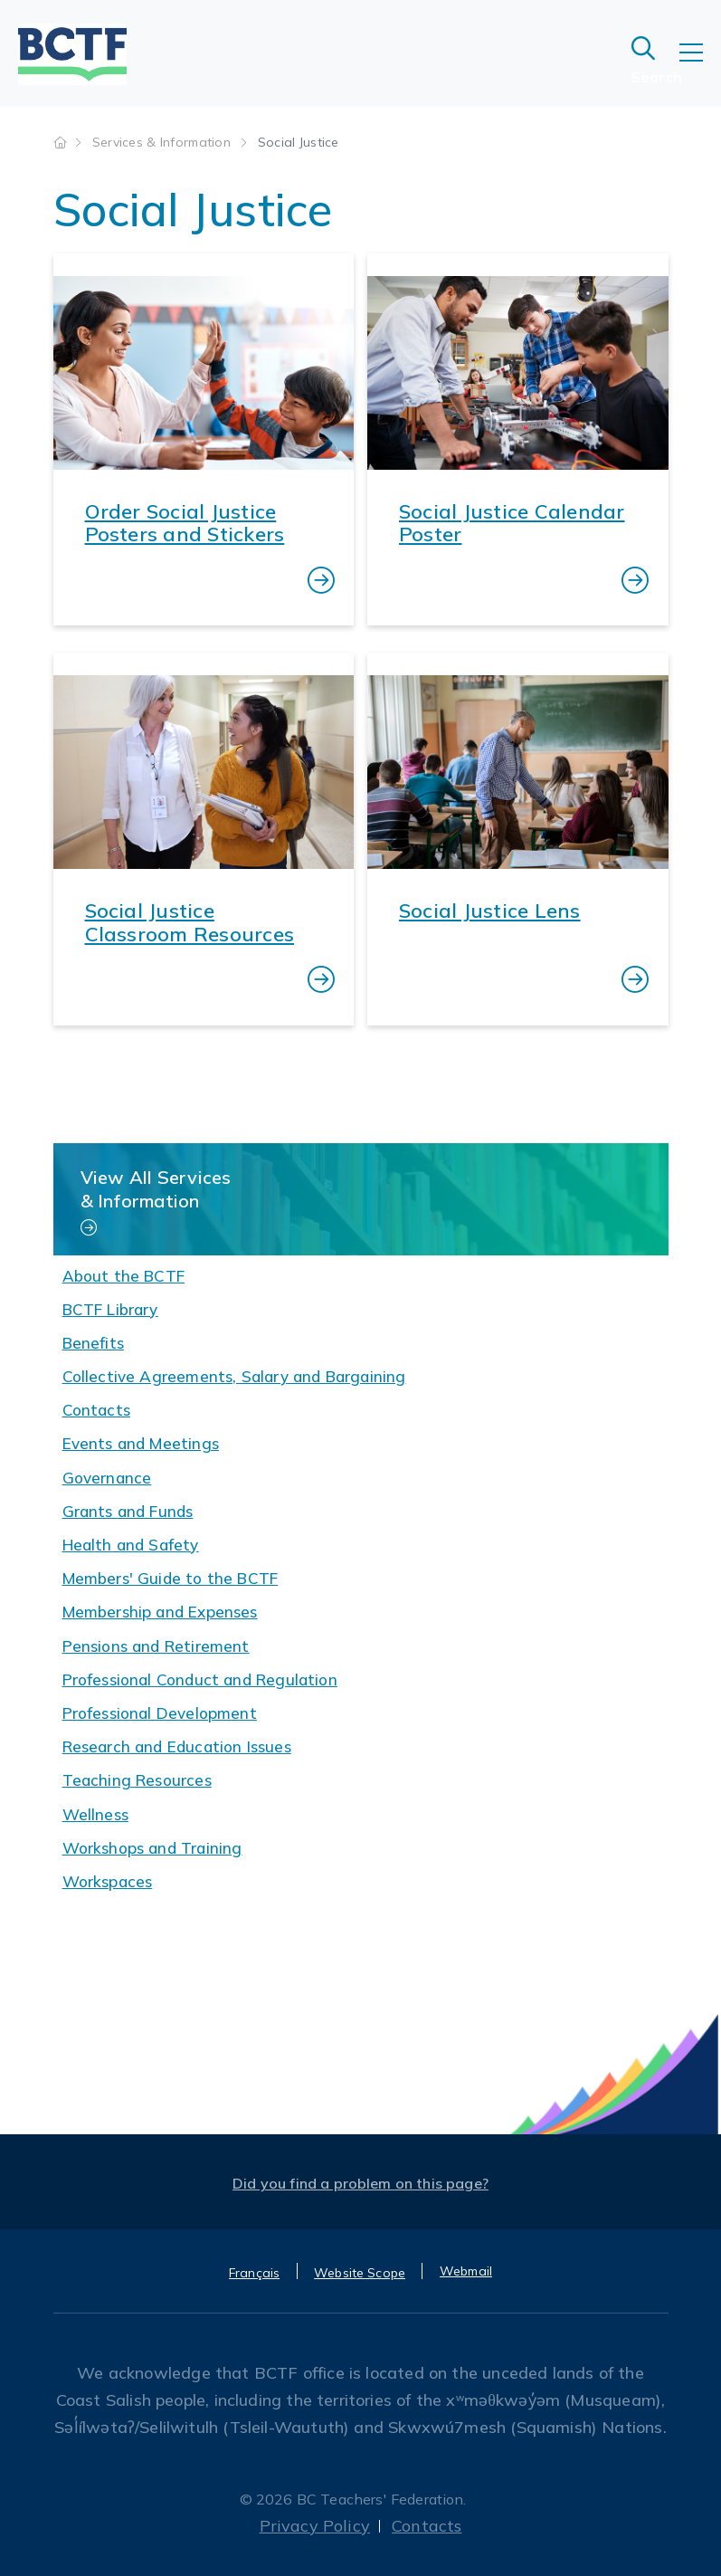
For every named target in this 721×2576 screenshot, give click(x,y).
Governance (107, 1477)
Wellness (95, 1814)
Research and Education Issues (176, 1746)
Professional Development (159, 1712)
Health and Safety (130, 1544)
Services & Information (163, 142)
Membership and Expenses (160, 1611)
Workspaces (107, 1881)
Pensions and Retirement (156, 1645)
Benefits (93, 1342)
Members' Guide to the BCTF (170, 1578)
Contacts (96, 1409)
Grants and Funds (128, 1511)
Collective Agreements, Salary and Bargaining (234, 1376)
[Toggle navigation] (700, 65)
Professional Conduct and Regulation (199, 1679)
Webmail (466, 2271)
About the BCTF (123, 1275)
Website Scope (359, 2273)
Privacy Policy (315, 2525)
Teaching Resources (137, 1779)
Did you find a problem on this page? (360, 2183)
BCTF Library (110, 1309)
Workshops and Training (152, 1847)
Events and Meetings (140, 1443)
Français (254, 2273)
